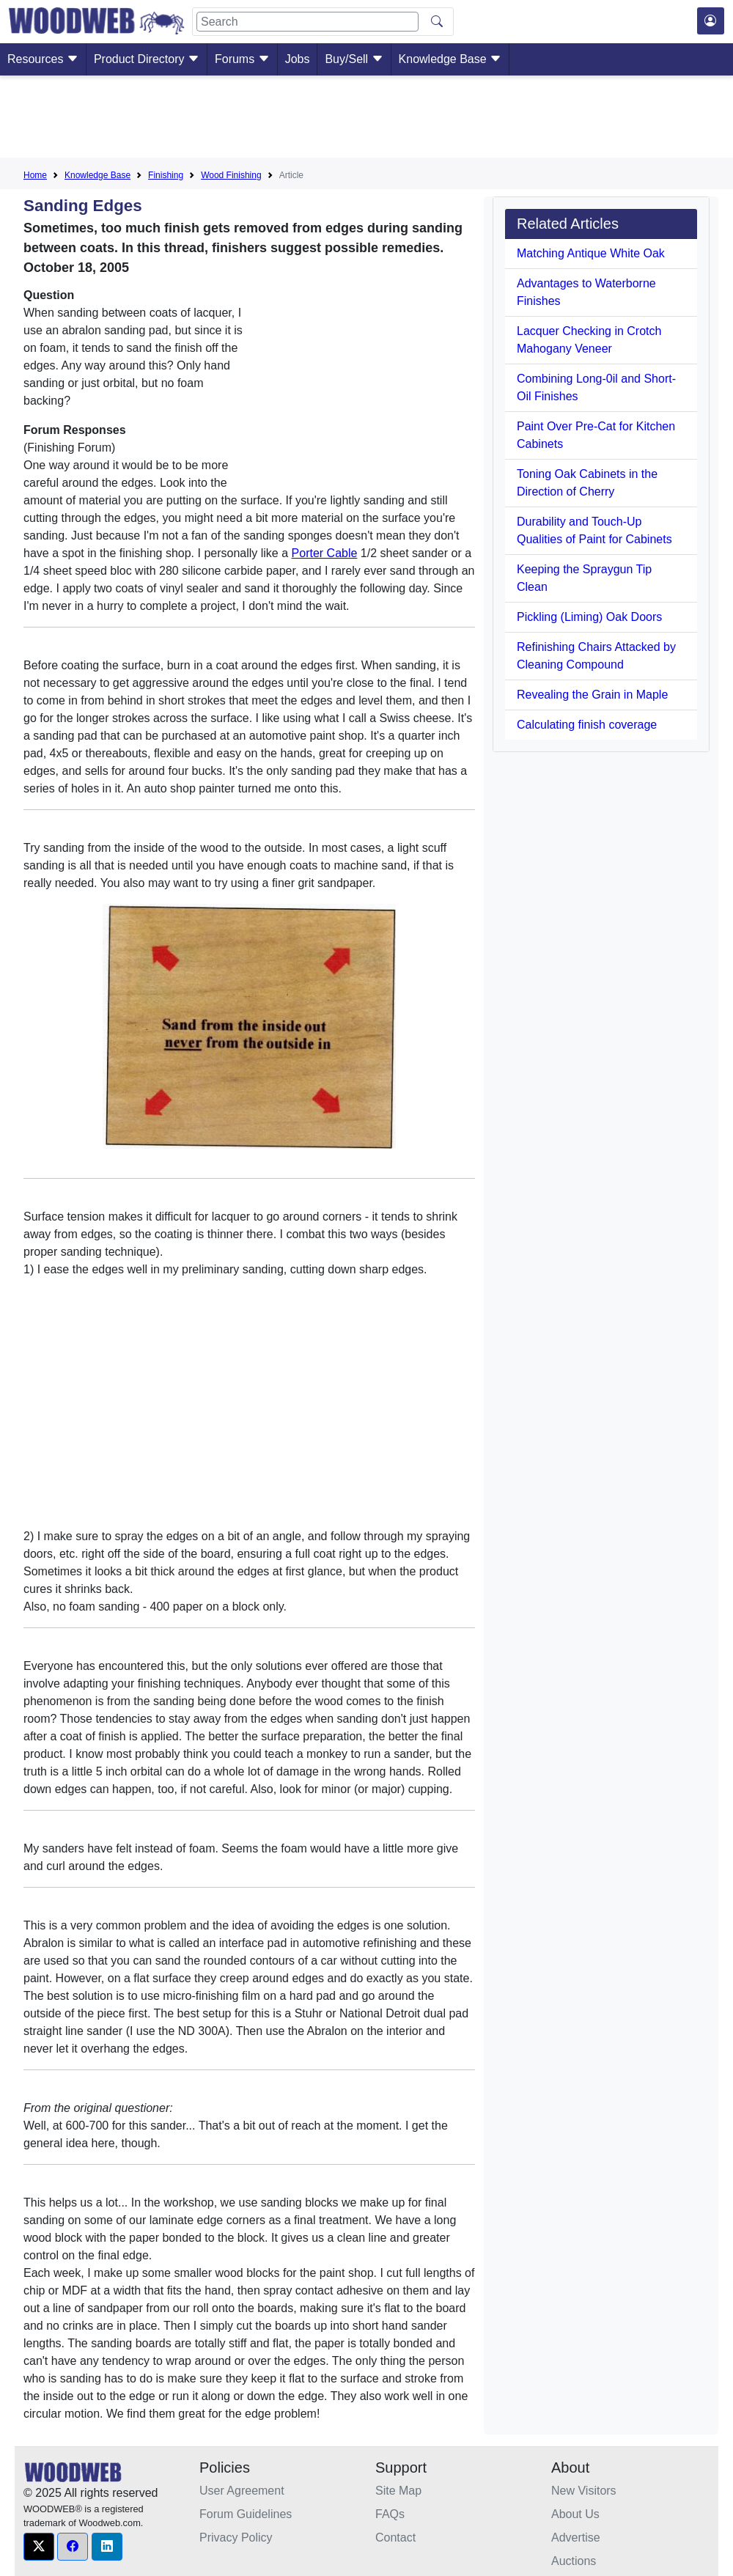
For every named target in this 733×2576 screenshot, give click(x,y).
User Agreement (241, 2490)
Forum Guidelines (245, 2514)
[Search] (307, 22)
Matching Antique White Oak (591, 253)
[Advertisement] (366, 119)
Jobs (297, 59)
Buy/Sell (354, 59)
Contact (395, 2537)
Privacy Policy (236, 2537)
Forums (242, 59)
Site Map (398, 2490)
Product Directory (146, 59)
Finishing (165, 175)
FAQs (390, 2514)
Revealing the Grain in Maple (592, 694)
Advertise (575, 2537)
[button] (38, 2547)
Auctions (573, 2561)
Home (35, 175)
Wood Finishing (231, 175)
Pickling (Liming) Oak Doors (589, 617)
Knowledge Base (450, 59)
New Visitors (583, 2490)
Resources (42, 59)
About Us (575, 2514)
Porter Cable (325, 553)
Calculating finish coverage (587, 724)
